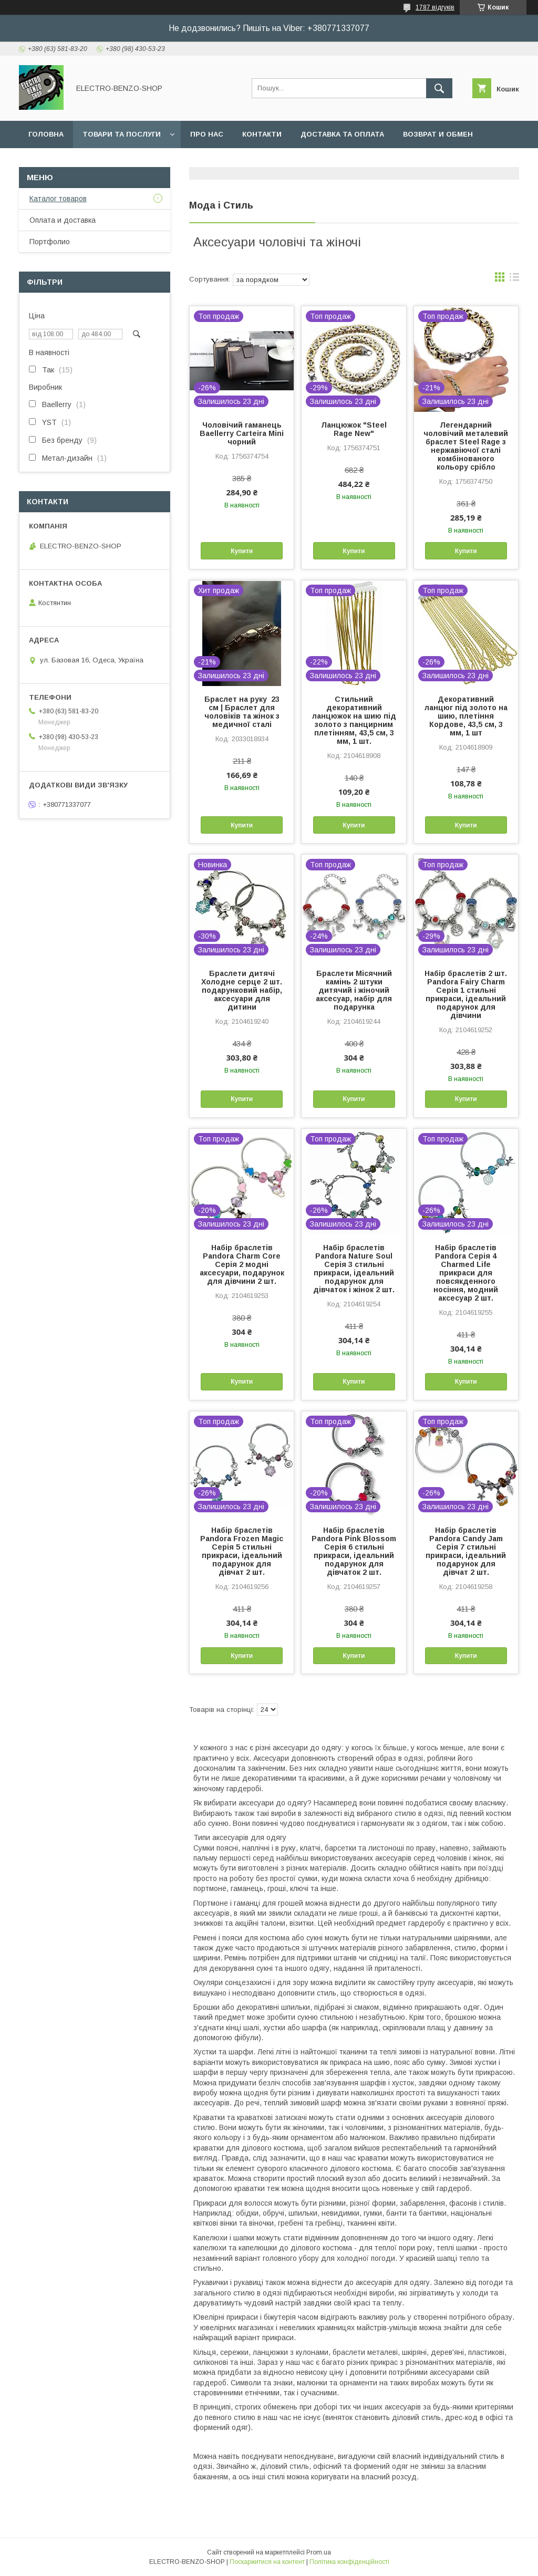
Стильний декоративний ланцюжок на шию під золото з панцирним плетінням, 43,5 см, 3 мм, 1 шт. (354, 720)
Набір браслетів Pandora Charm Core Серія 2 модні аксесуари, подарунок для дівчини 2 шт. (242, 1264)
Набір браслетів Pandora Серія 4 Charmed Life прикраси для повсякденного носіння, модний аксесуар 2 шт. (465, 1272)
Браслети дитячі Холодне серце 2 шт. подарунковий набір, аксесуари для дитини (241, 990)
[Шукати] (439, 88)
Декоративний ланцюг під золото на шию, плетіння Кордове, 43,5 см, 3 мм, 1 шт (466, 716)
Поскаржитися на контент (267, 2561)
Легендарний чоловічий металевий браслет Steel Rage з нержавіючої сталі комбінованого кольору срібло (465, 446)
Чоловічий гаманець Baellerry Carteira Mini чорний (242, 433)
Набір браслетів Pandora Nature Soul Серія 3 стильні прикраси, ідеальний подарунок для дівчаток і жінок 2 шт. (354, 1268)
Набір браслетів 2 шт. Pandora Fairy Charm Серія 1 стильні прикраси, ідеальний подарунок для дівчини (466, 994)
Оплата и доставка (62, 220)
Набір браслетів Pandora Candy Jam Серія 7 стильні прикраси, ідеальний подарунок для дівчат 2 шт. (466, 1551)
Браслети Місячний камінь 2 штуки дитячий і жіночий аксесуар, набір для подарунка (354, 990)
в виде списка (514, 279)
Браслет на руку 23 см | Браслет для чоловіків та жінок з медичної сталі (242, 712)
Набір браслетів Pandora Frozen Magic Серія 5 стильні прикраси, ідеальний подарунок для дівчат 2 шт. (241, 1551)
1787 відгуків (435, 7)
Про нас (206, 134)
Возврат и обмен (438, 134)
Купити (242, 551)
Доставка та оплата (342, 134)
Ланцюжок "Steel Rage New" (354, 429)
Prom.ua (318, 2552)
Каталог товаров (58, 198)
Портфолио (49, 241)
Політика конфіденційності (349, 2561)
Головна (46, 134)
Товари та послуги (121, 134)
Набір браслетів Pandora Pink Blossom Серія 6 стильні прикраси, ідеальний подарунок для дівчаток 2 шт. (354, 1551)
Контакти (262, 134)
